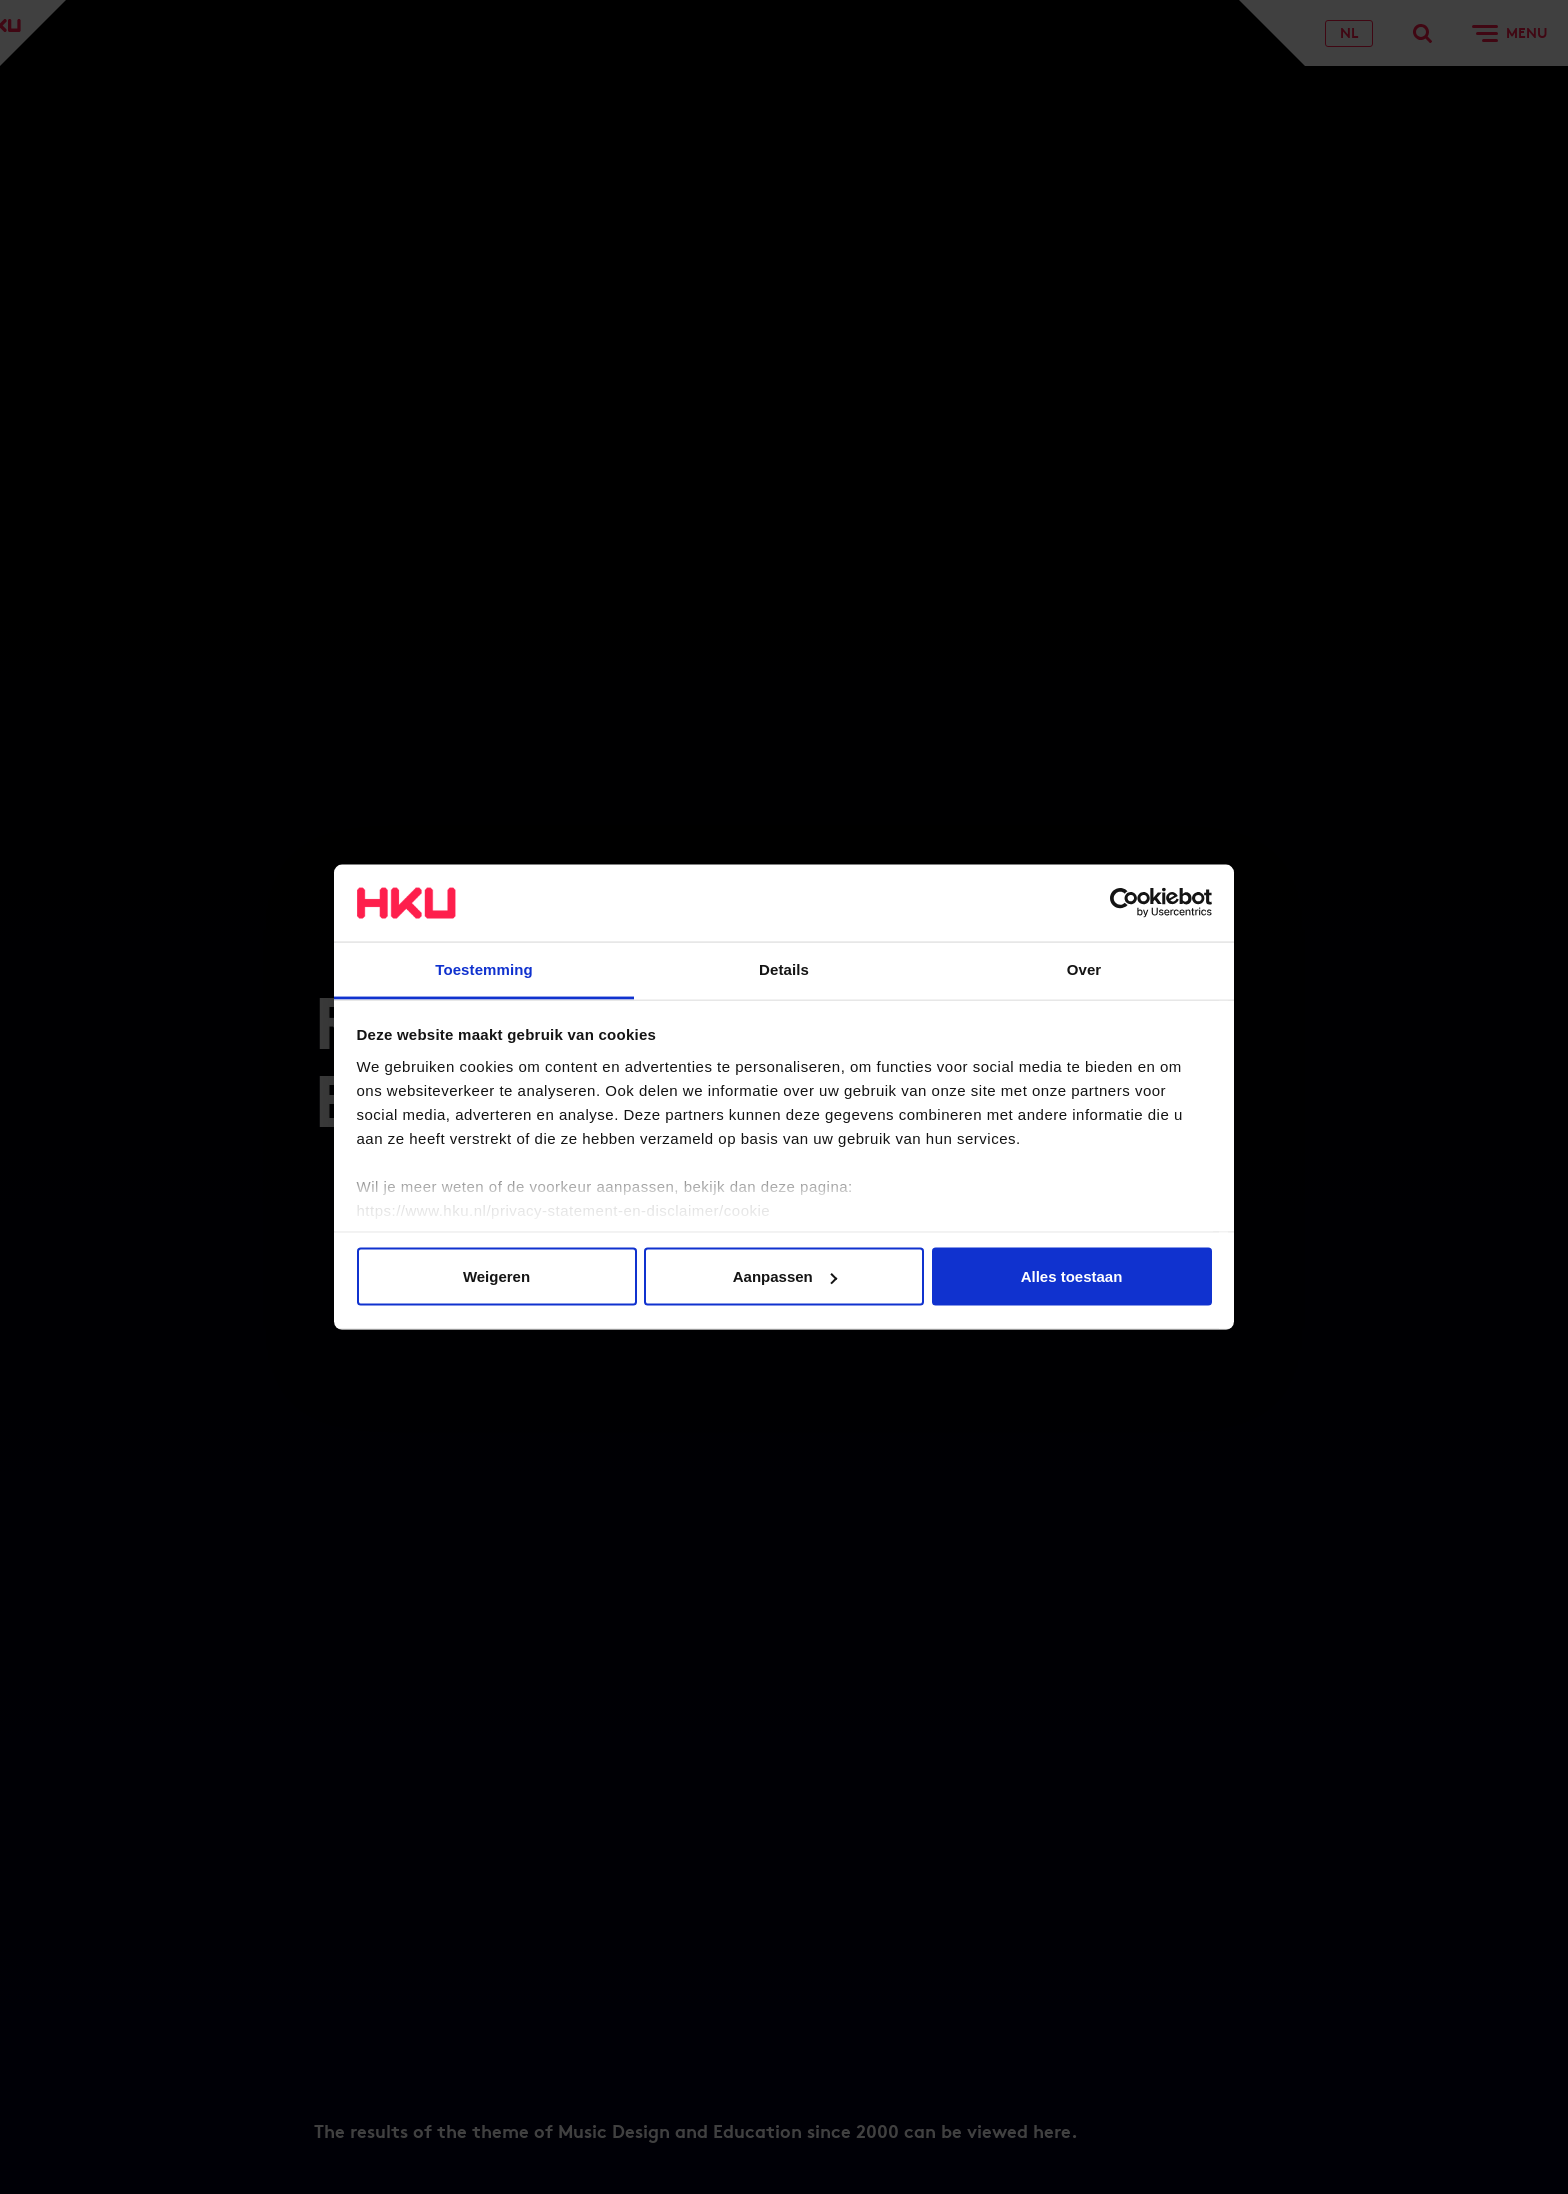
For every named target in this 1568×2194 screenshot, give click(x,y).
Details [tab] (784, 968)
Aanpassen (785, 1276)
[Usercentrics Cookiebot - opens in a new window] (1124, 903)
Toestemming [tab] (484, 968)
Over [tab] (1084, 968)
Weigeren (496, 1276)
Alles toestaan (1072, 1276)
